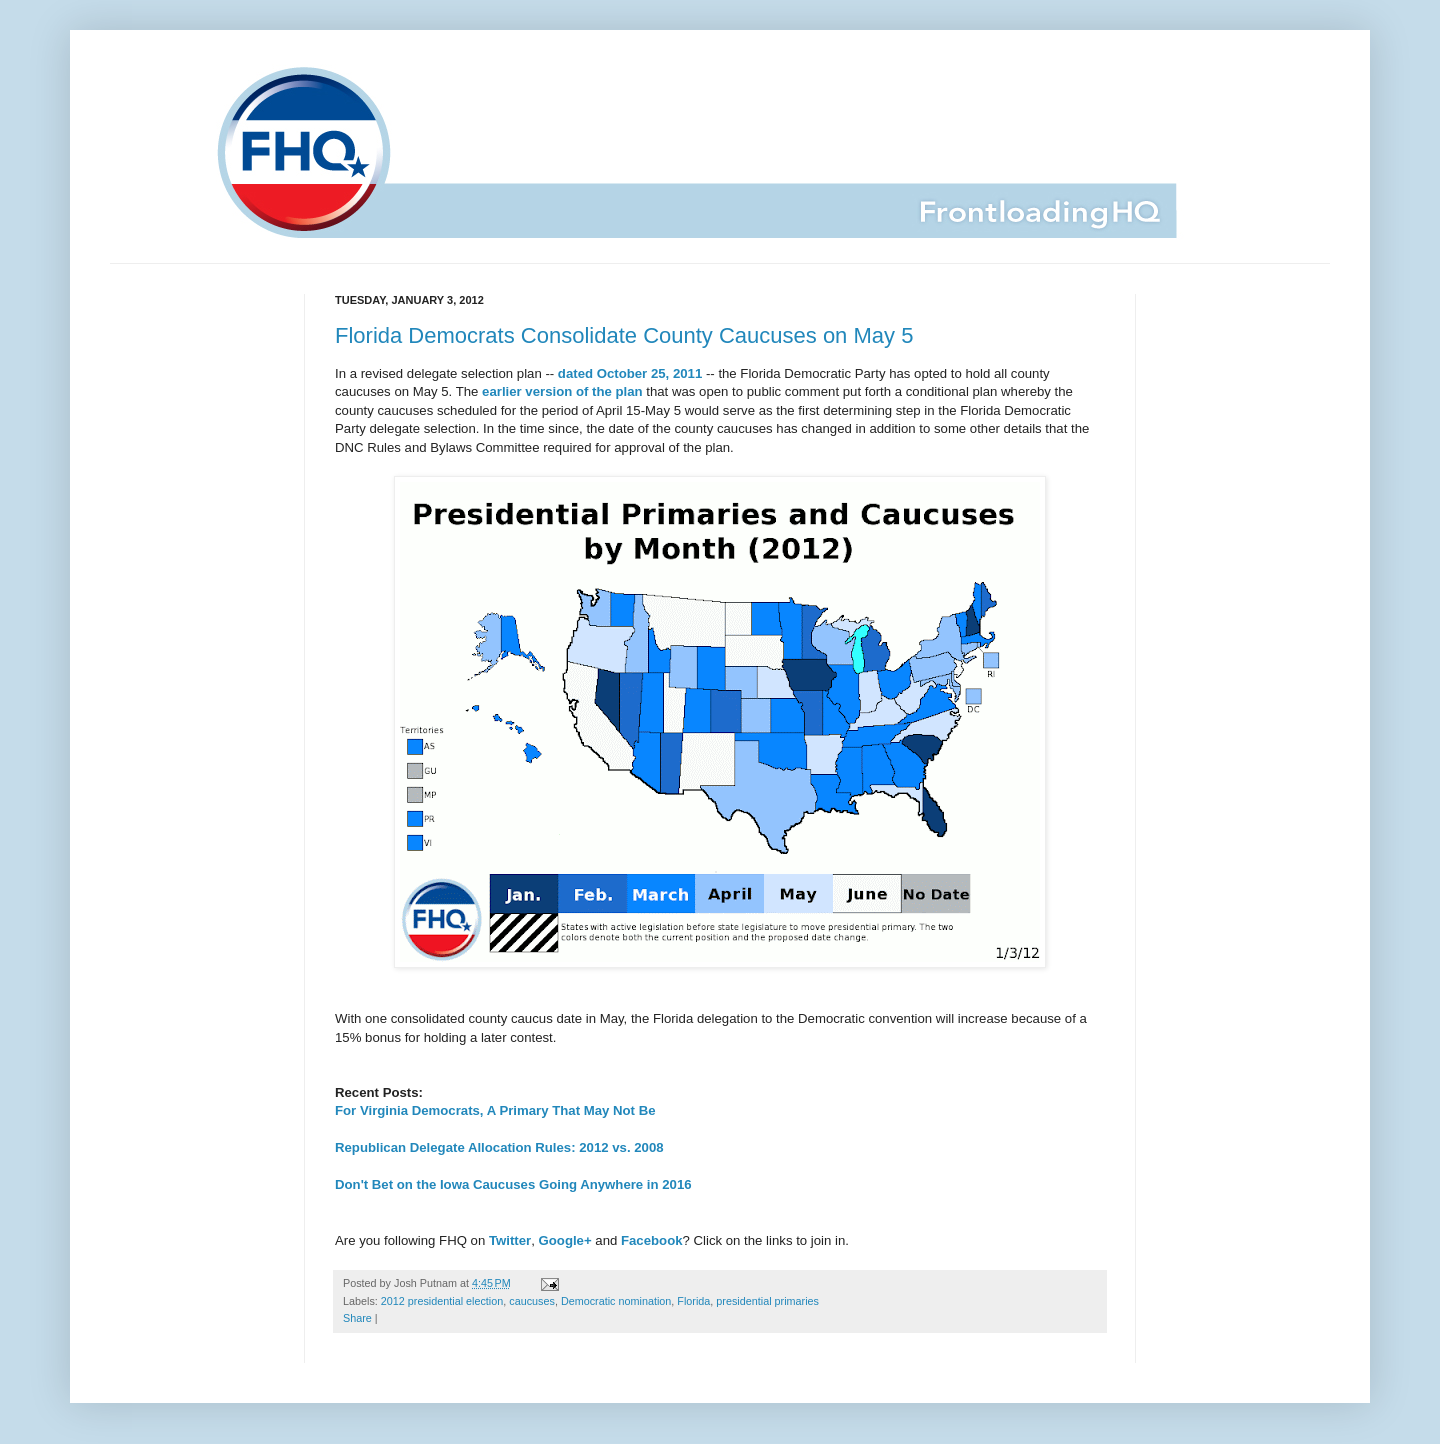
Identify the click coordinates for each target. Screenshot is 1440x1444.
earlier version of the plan (562, 391)
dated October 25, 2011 (630, 373)
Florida (693, 1301)
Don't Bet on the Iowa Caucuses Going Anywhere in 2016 (513, 1184)
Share (357, 1318)
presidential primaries (767, 1301)
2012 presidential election (442, 1301)
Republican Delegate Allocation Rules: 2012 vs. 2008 (499, 1147)
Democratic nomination (616, 1301)
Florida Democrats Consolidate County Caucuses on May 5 (624, 335)
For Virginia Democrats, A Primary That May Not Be (495, 1110)
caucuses (532, 1301)
